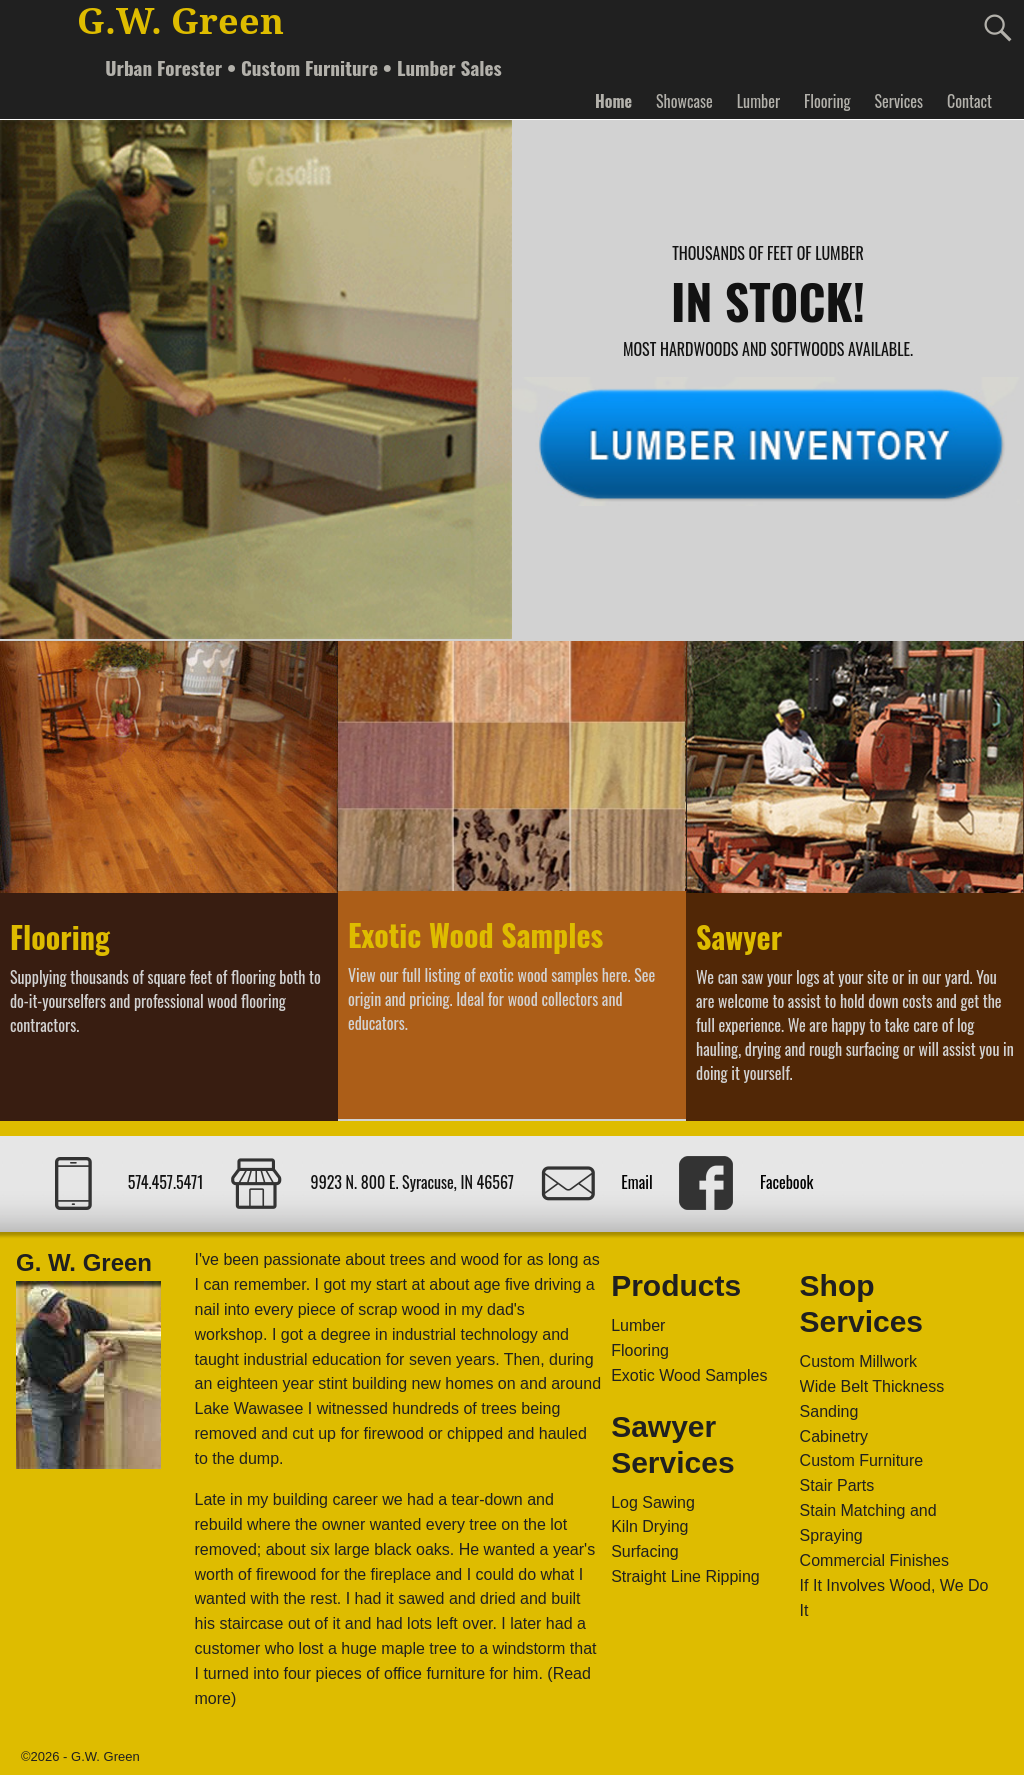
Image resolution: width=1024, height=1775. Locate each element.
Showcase (684, 101)
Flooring (827, 101)
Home (613, 101)
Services (898, 101)
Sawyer (739, 936)
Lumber (758, 101)
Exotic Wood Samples (475, 934)
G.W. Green (180, 21)
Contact (969, 101)
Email (636, 1182)
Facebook (786, 1182)
